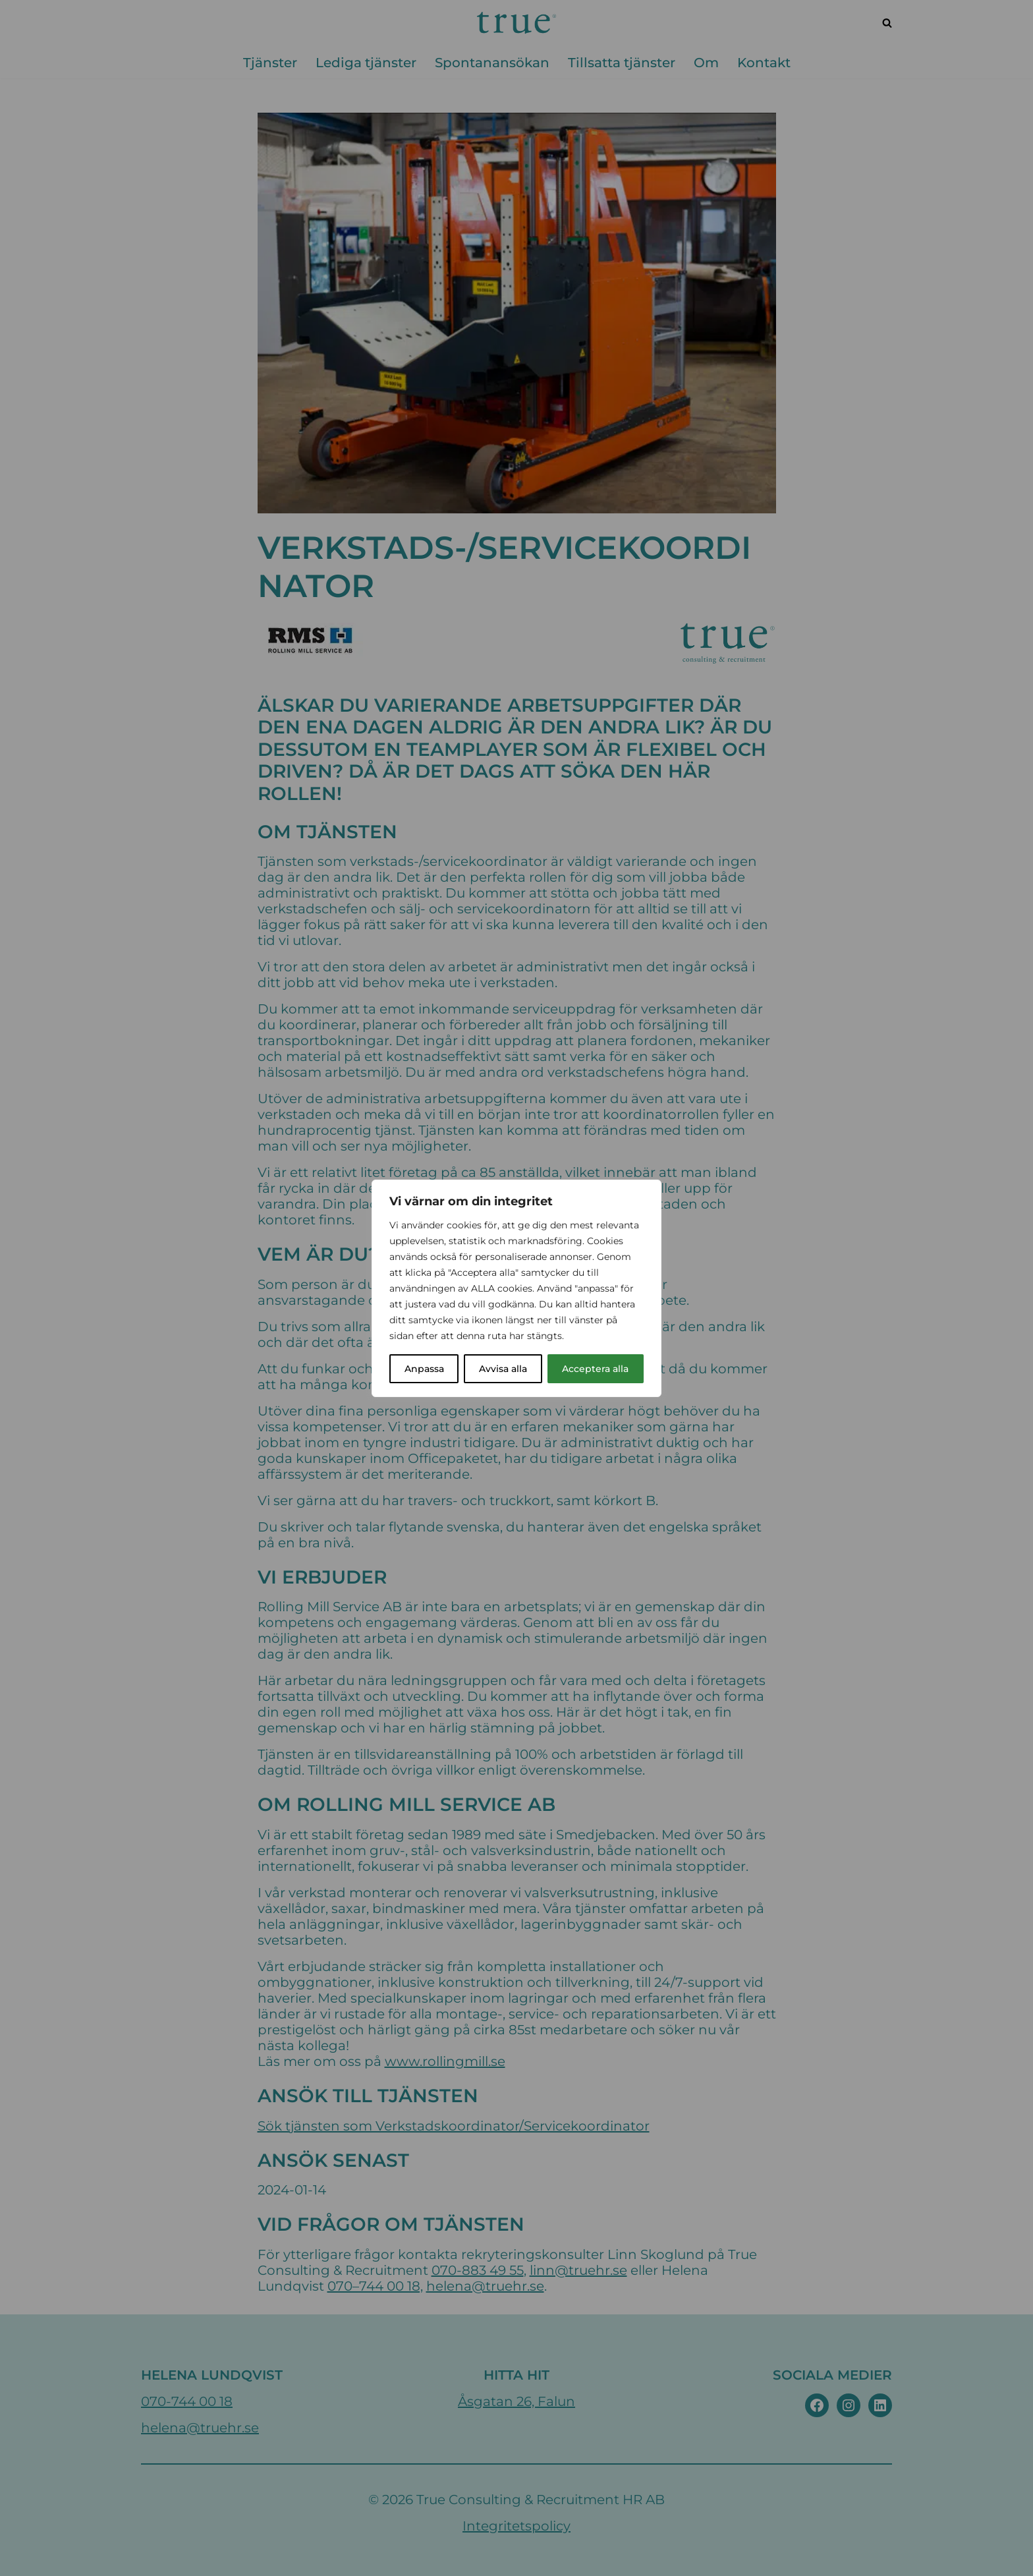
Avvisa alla (503, 1369)
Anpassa (424, 1369)
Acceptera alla (595, 1369)
